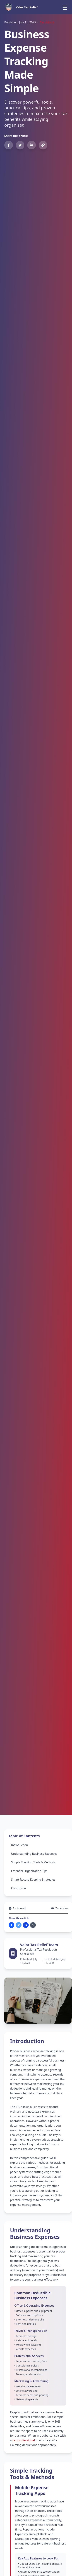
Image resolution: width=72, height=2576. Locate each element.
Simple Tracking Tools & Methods (33, 1862)
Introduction (19, 1845)
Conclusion (18, 1888)
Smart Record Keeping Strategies (33, 1880)
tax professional (23, 2440)
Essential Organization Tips (29, 1871)
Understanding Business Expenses (34, 1854)
